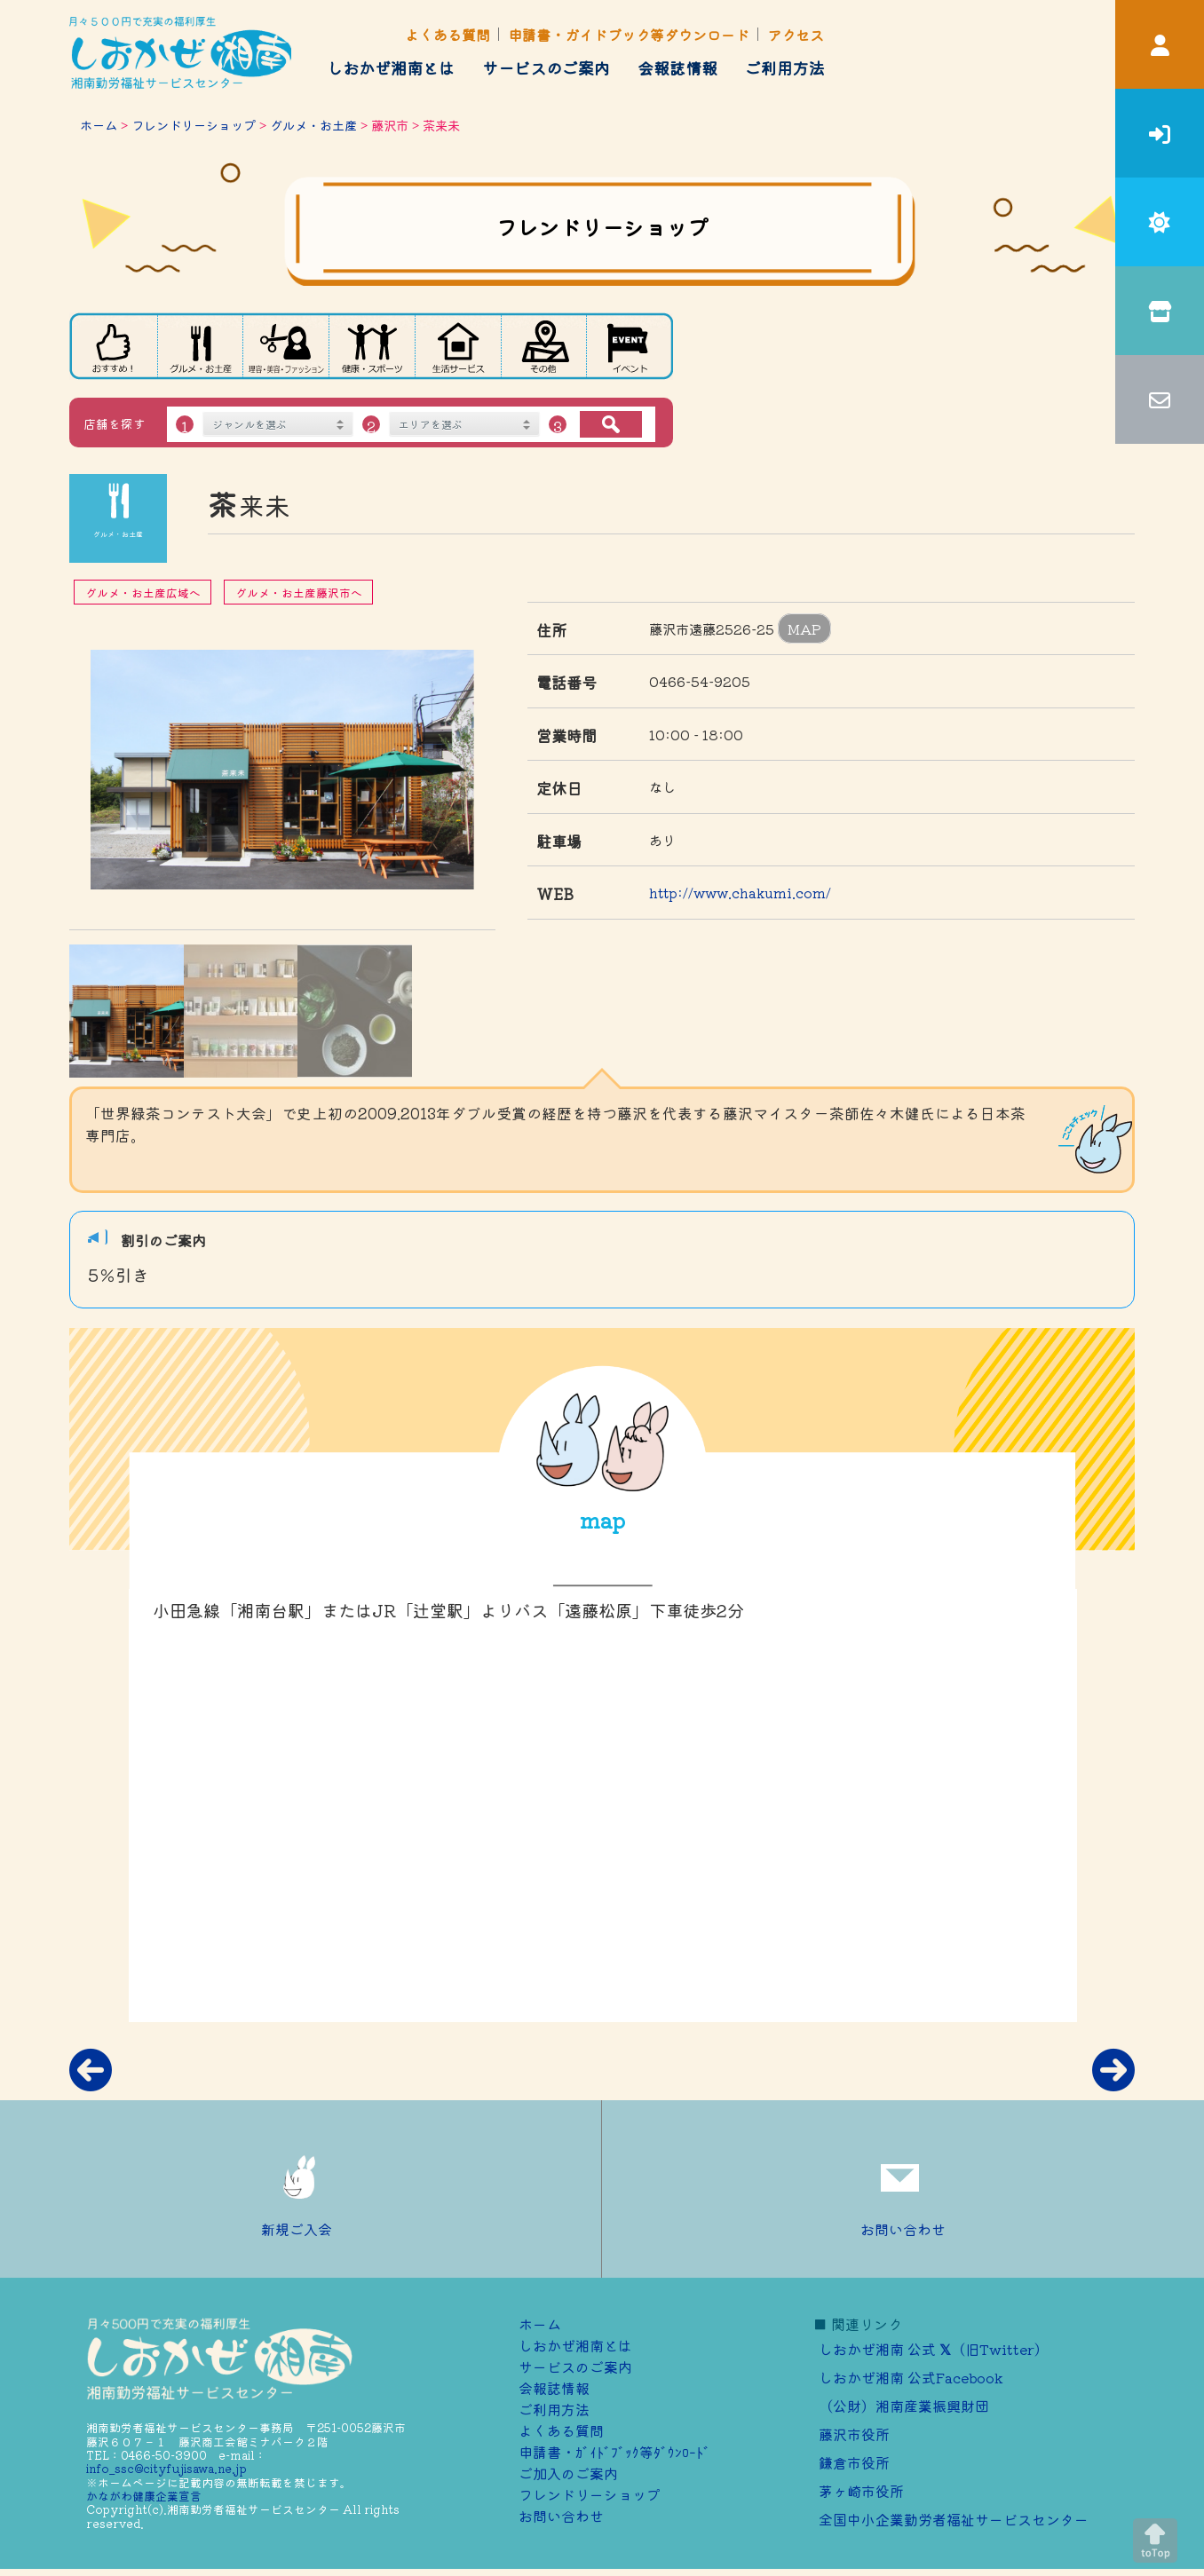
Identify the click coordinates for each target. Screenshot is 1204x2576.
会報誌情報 (677, 67)
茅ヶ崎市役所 (861, 2490)
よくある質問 (447, 34)
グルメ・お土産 (313, 124)
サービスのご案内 (546, 67)
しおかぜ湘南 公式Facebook (911, 2377)
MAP (804, 628)
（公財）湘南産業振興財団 (904, 2405)
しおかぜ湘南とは (391, 67)
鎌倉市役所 (854, 2462)
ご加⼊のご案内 (568, 2473)
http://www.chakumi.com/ (740, 892)
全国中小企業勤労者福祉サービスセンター (954, 2519)
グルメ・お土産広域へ (143, 592)
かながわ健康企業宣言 (144, 2495)
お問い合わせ (903, 2189)
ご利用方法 (785, 67)
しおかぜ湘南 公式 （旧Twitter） (934, 2348)
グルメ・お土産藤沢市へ (298, 592)
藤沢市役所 (854, 2434)
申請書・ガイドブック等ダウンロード (628, 34)
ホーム (98, 124)
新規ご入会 (301, 2189)
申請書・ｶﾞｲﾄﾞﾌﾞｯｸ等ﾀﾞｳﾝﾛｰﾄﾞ (614, 2451)
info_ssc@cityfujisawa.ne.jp (166, 2468)
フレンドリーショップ (193, 124)
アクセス (795, 34)
